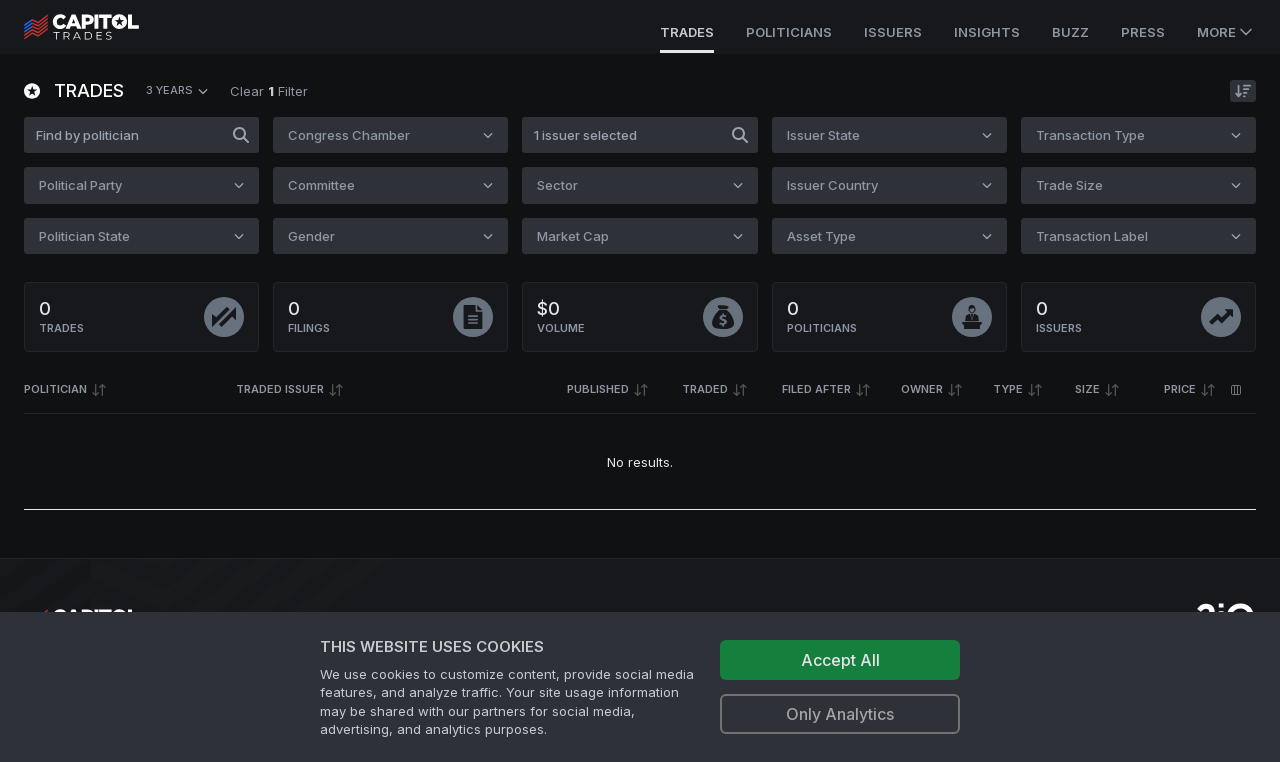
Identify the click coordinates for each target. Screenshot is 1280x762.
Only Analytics (840, 714)
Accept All (840, 660)
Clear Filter (269, 91)
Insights (987, 32)
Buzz (1070, 32)
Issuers (893, 32)
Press (1143, 32)
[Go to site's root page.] (103, 27)
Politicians (789, 32)
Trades (687, 32)
